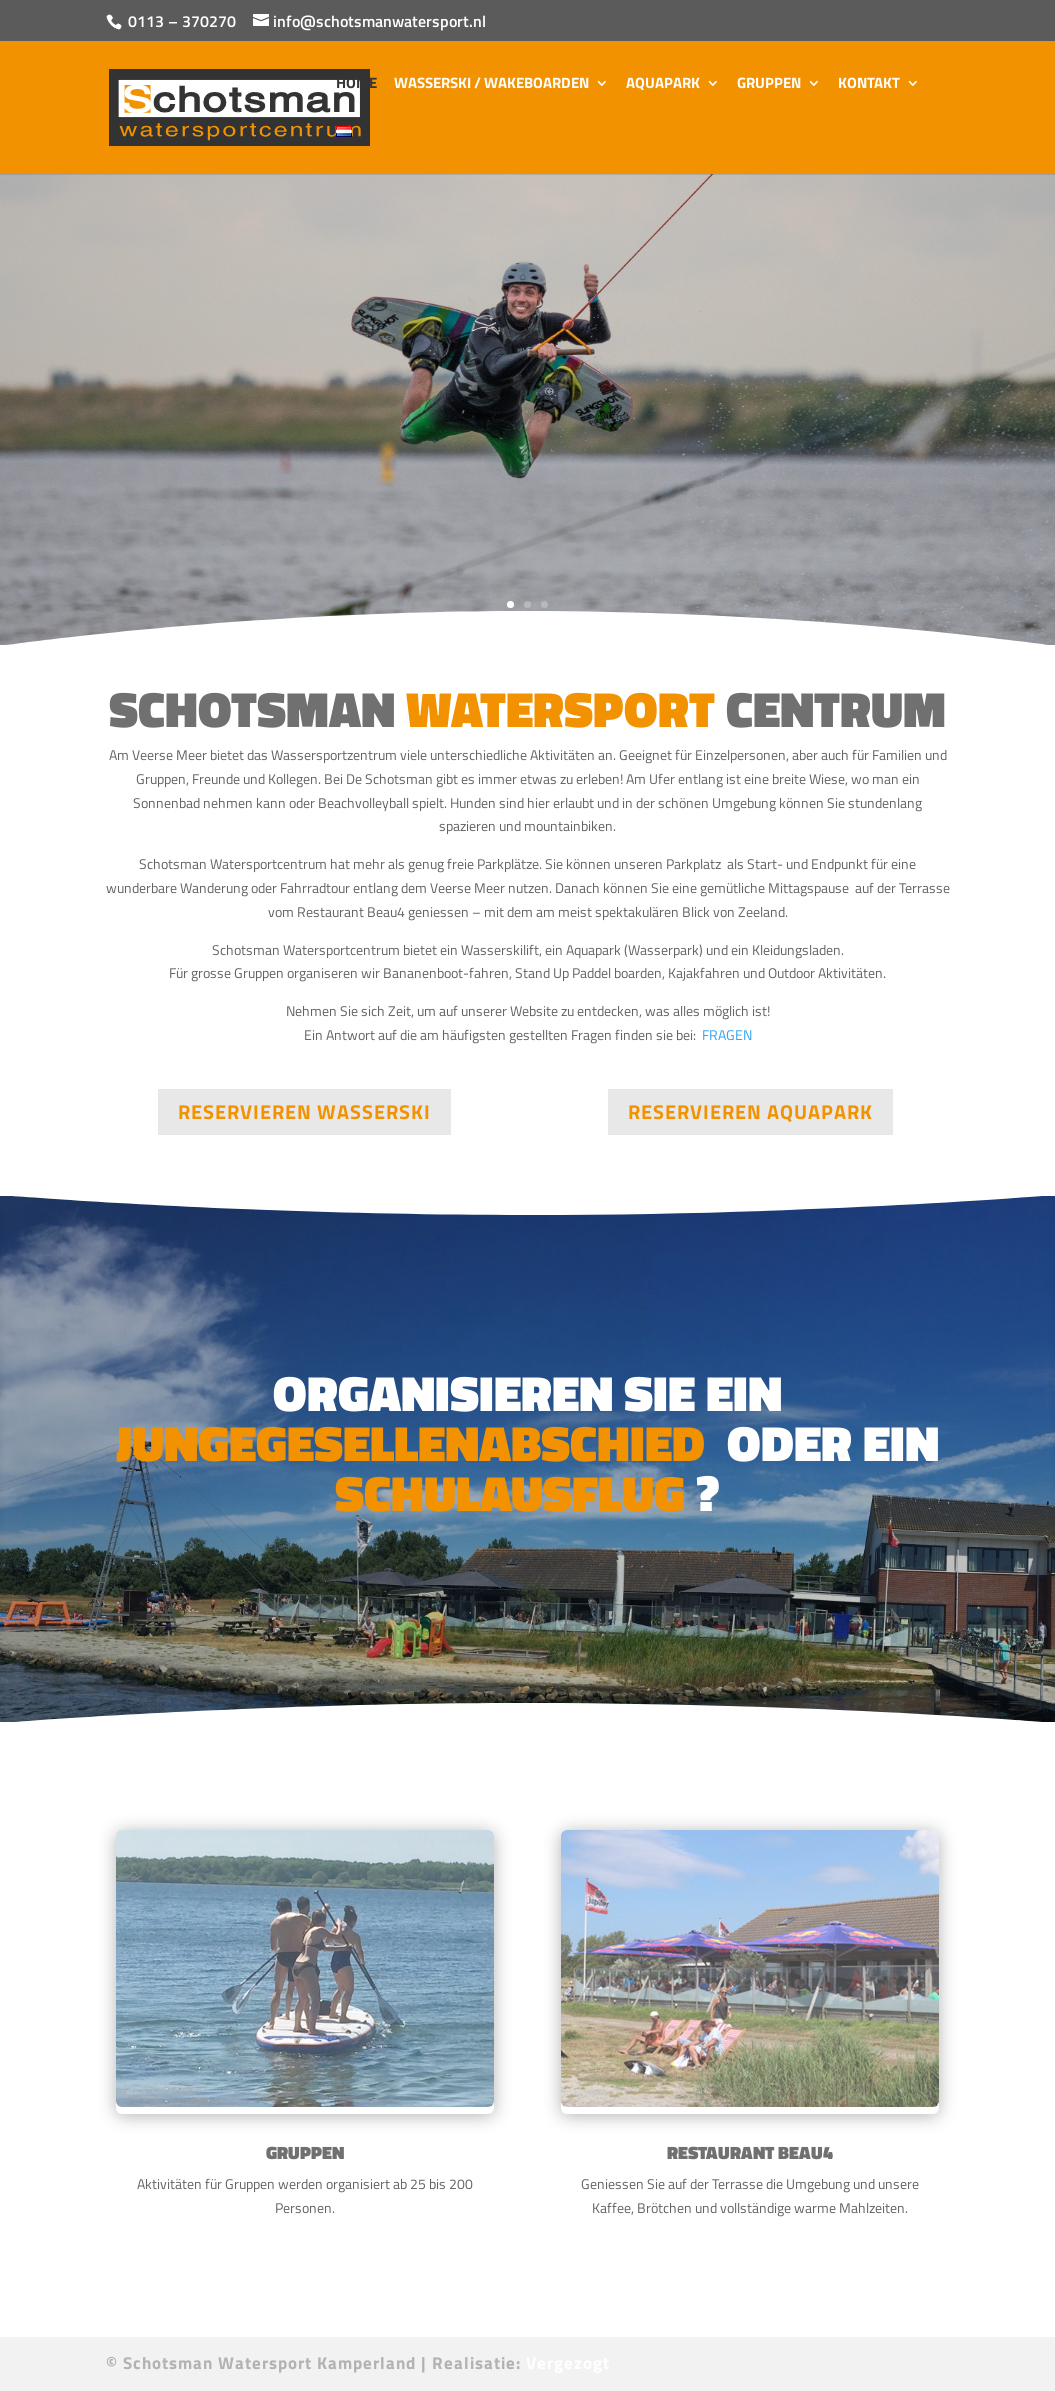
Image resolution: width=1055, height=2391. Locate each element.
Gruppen (769, 85)
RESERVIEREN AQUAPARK (750, 1111)
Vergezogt (568, 2363)
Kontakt (869, 85)
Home (356, 85)
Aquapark (663, 85)
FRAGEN (727, 1159)
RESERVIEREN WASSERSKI (304, 1111)
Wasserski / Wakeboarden (491, 85)
